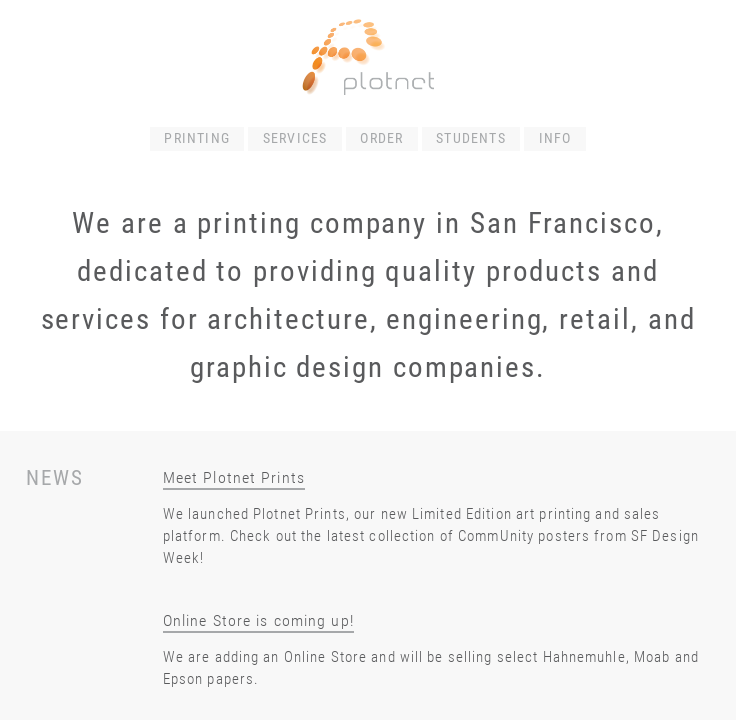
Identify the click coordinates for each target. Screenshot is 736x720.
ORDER (381, 138)
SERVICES (295, 138)
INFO (555, 138)
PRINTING (197, 138)
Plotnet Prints (299, 514)
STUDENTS (471, 138)
